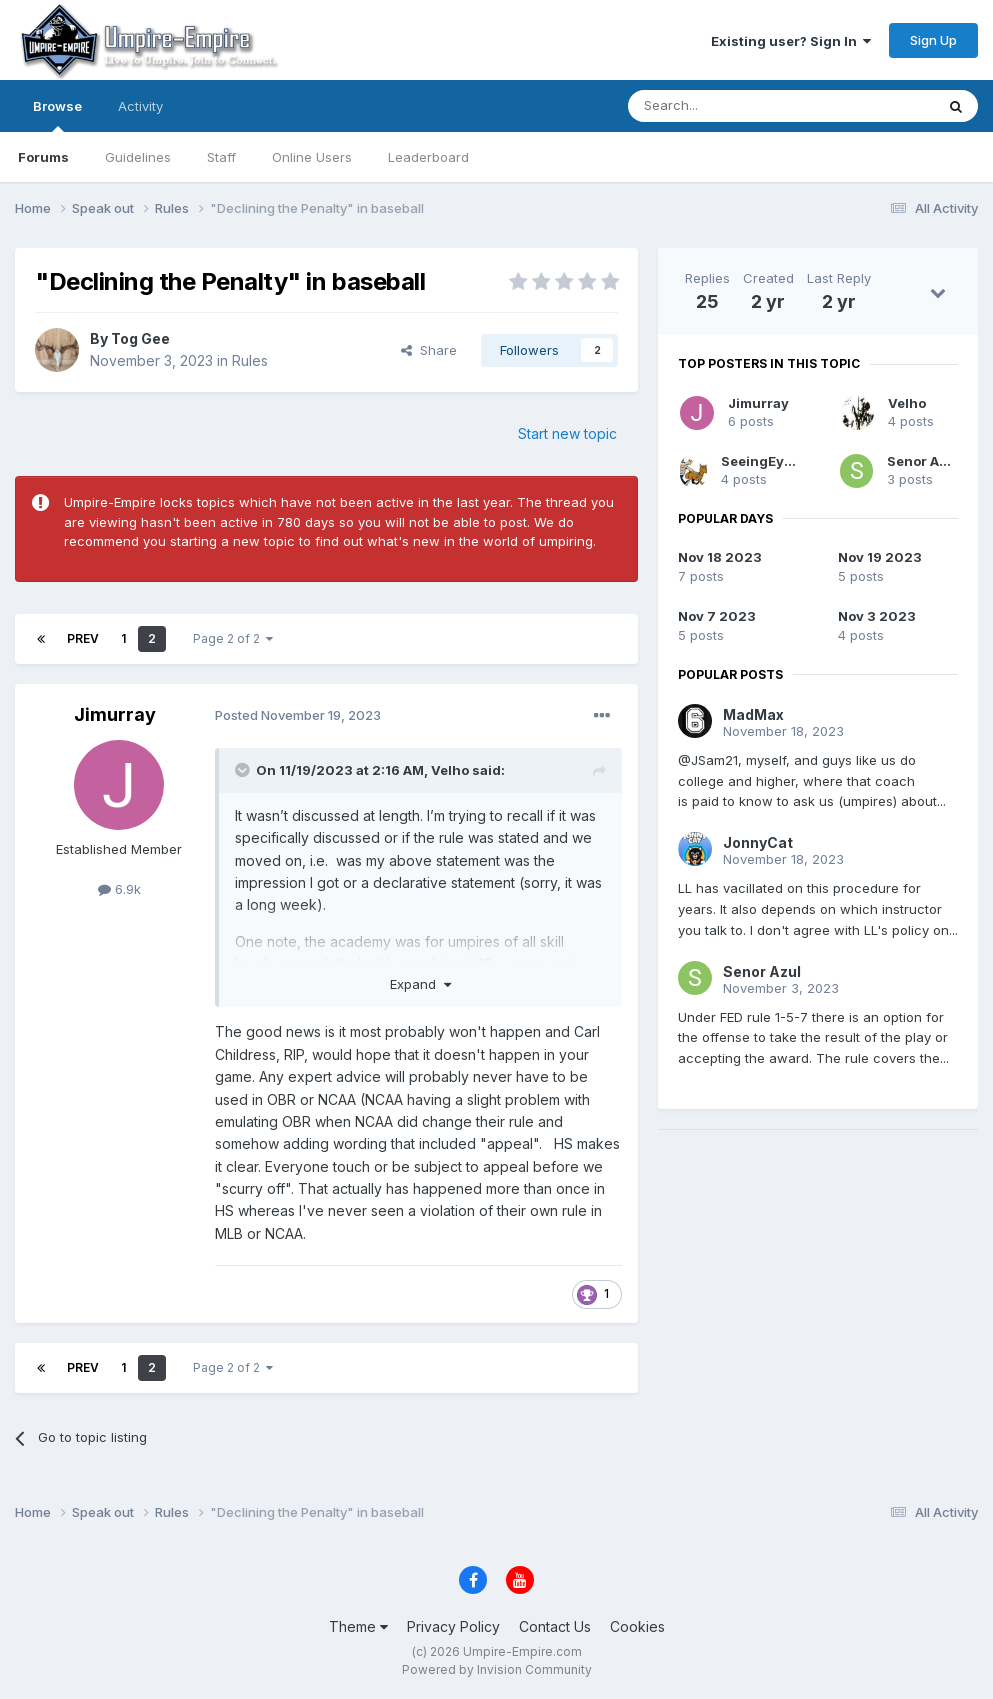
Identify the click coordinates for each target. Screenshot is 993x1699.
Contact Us (555, 1626)
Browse (57, 115)
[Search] (730, 106)
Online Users (312, 157)
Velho (450, 770)
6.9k (119, 889)
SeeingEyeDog (770, 461)
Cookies (637, 1626)
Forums (43, 157)
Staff (221, 157)
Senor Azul (923, 461)
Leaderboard (428, 157)
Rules (250, 360)
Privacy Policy (453, 1626)
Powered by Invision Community (497, 1669)
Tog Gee (140, 338)
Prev (83, 638)
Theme (358, 1626)
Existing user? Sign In (791, 41)
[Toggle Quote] (244, 770)
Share (429, 350)
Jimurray (115, 714)
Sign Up (933, 40)
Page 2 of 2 (233, 638)
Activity (140, 106)
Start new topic (567, 433)
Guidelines (138, 157)
